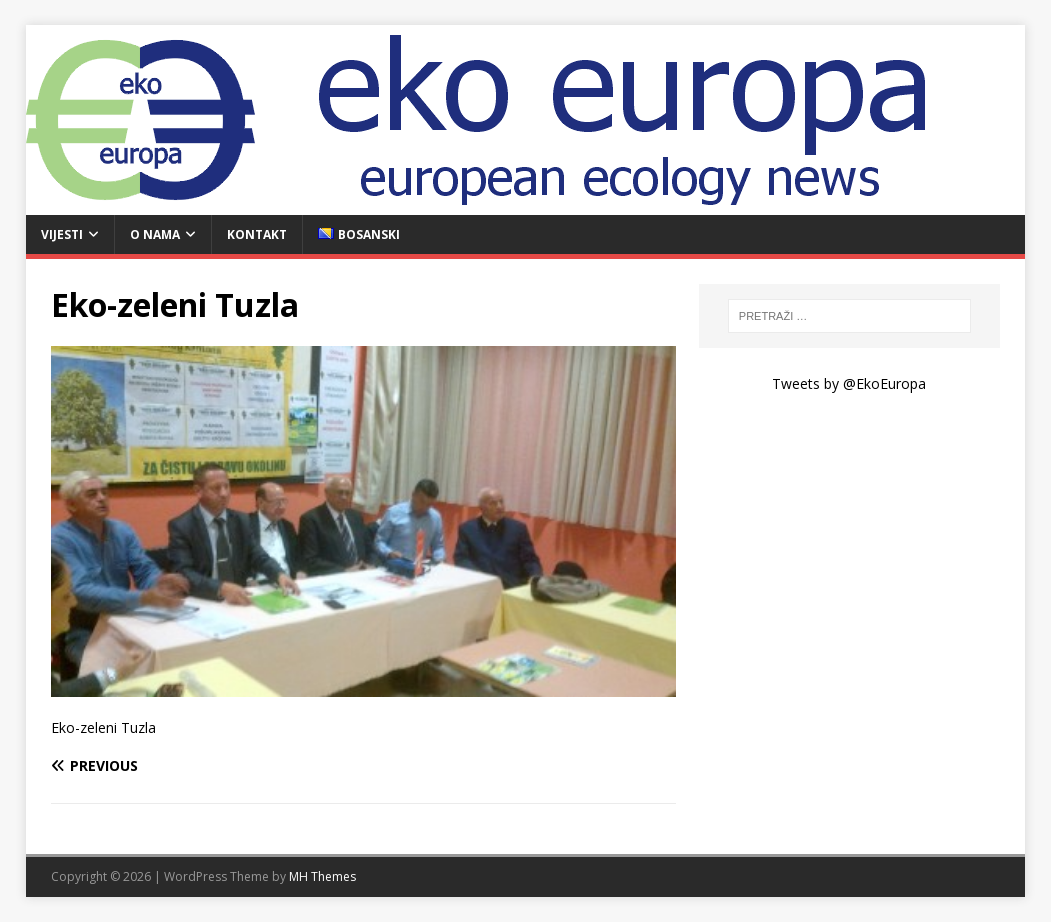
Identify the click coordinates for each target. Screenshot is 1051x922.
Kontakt (257, 234)
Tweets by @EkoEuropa (849, 383)
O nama (155, 234)
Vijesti (62, 234)
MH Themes (322, 876)
